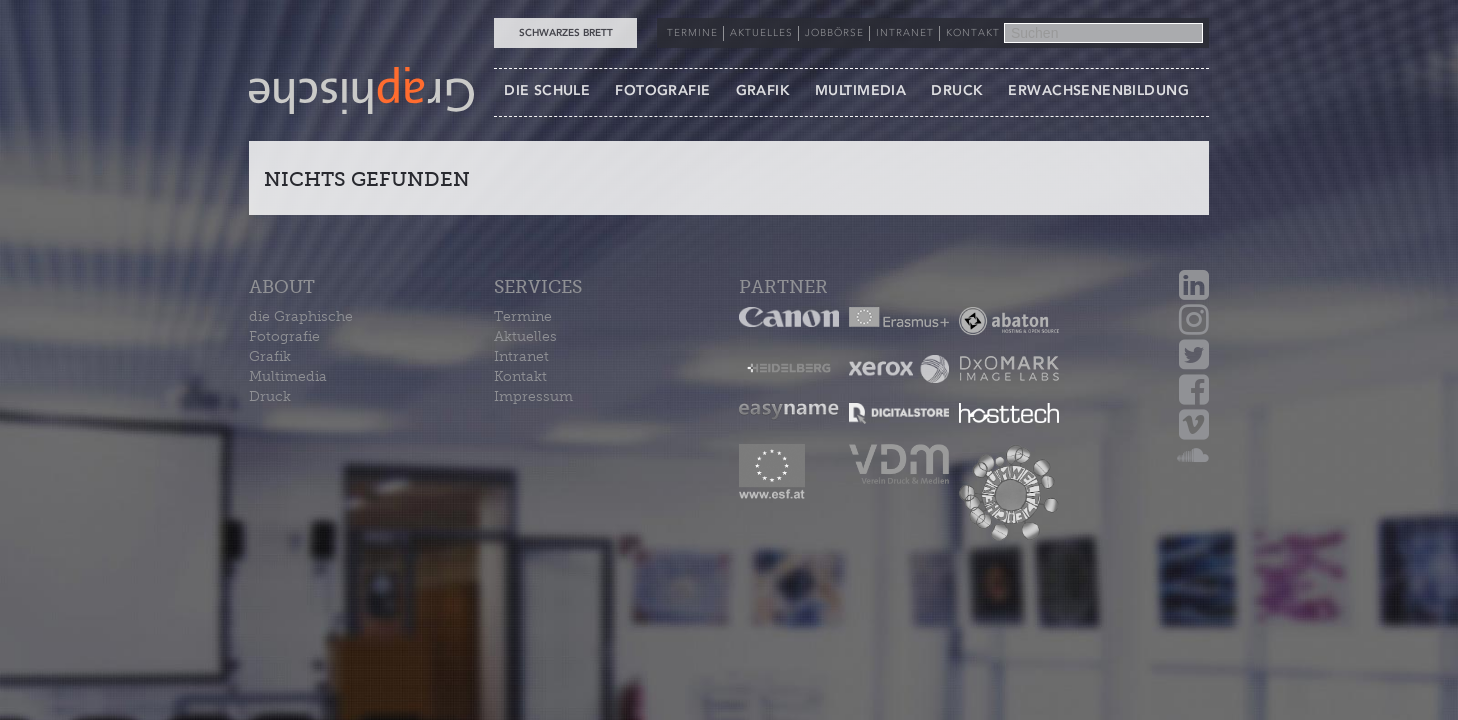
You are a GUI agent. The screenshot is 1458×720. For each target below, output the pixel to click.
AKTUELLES (761, 33)
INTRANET (905, 33)
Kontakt (520, 376)
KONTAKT (973, 33)
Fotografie (284, 336)
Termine (523, 316)
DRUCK (957, 90)
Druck (270, 396)
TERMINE (692, 33)
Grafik (270, 356)
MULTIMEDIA (860, 90)
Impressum (533, 396)
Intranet (521, 356)
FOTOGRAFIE (662, 90)
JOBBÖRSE (834, 33)
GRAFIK (763, 90)
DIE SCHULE (547, 90)
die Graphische (301, 316)
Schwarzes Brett (566, 33)
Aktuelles (525, 336)
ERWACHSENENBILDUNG (1098, 90)
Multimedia (288, 376)
